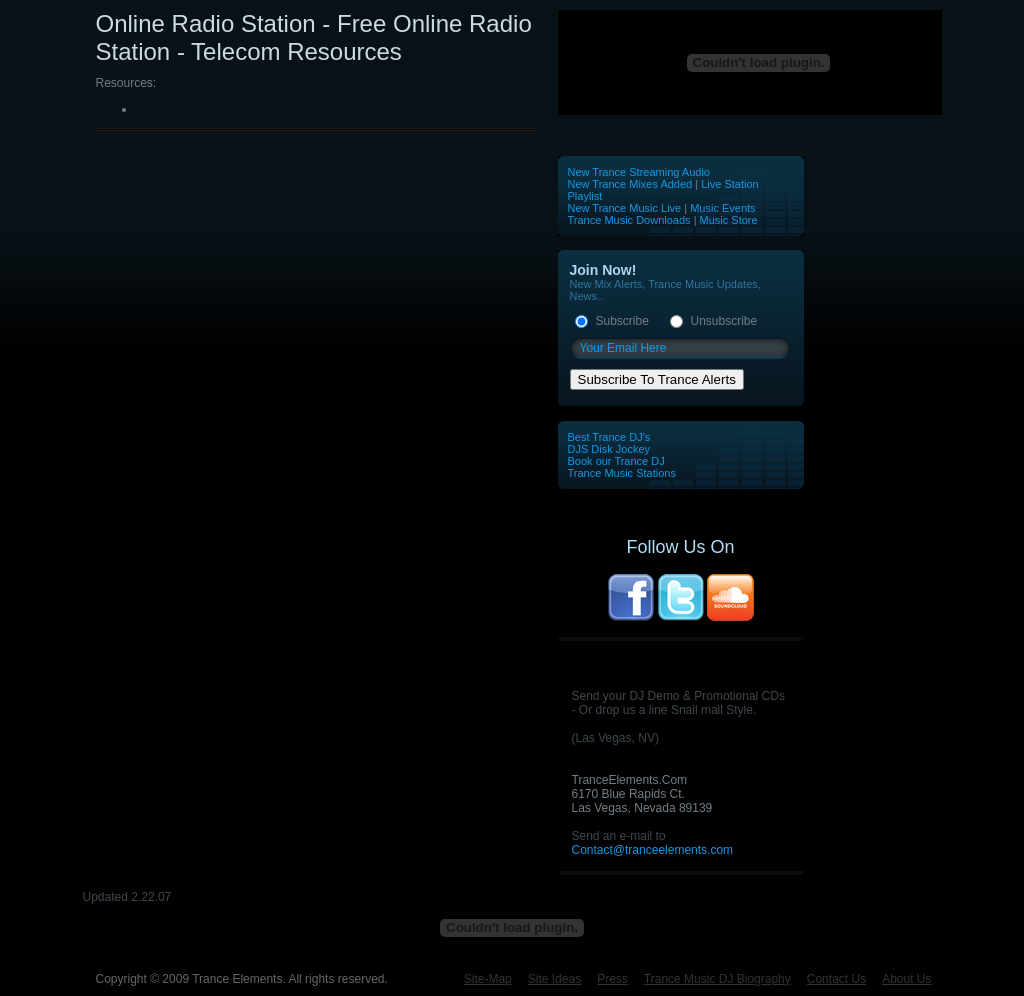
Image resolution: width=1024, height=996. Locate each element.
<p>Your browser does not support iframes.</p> (750, 62)
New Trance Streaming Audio (639, 172)
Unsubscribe (724, 321)
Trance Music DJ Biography (717, 979)
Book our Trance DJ (616, 461)
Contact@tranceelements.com (653, 850)
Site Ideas (554, 979)
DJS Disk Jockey (609, 449)
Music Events (722, 208)
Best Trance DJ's (609, 437)
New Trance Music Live (626, 208)
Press (612, 979)
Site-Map (488, 979)
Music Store (729, 220)
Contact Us (836, 979)
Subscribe (622, 321)
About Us (906, 979)
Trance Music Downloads (629, 220)
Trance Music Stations (622, 473)
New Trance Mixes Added (630, 184)
